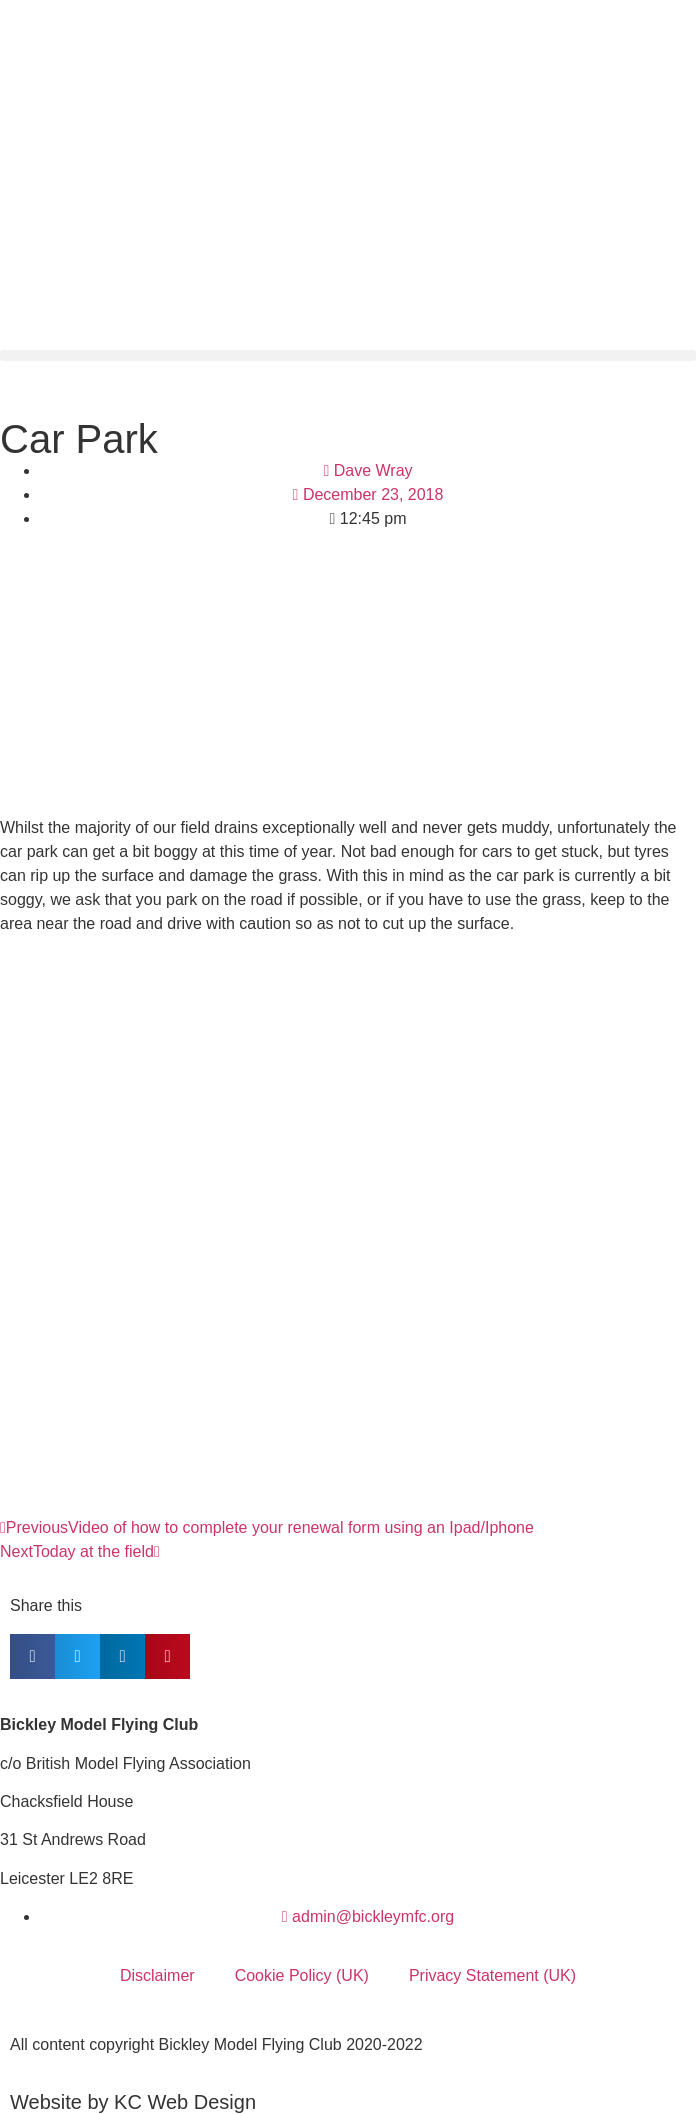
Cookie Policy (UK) (302, 1975)
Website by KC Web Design (133, 2102)
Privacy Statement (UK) (492, 1975)
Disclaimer (157, 1975)
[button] (348, 355)
